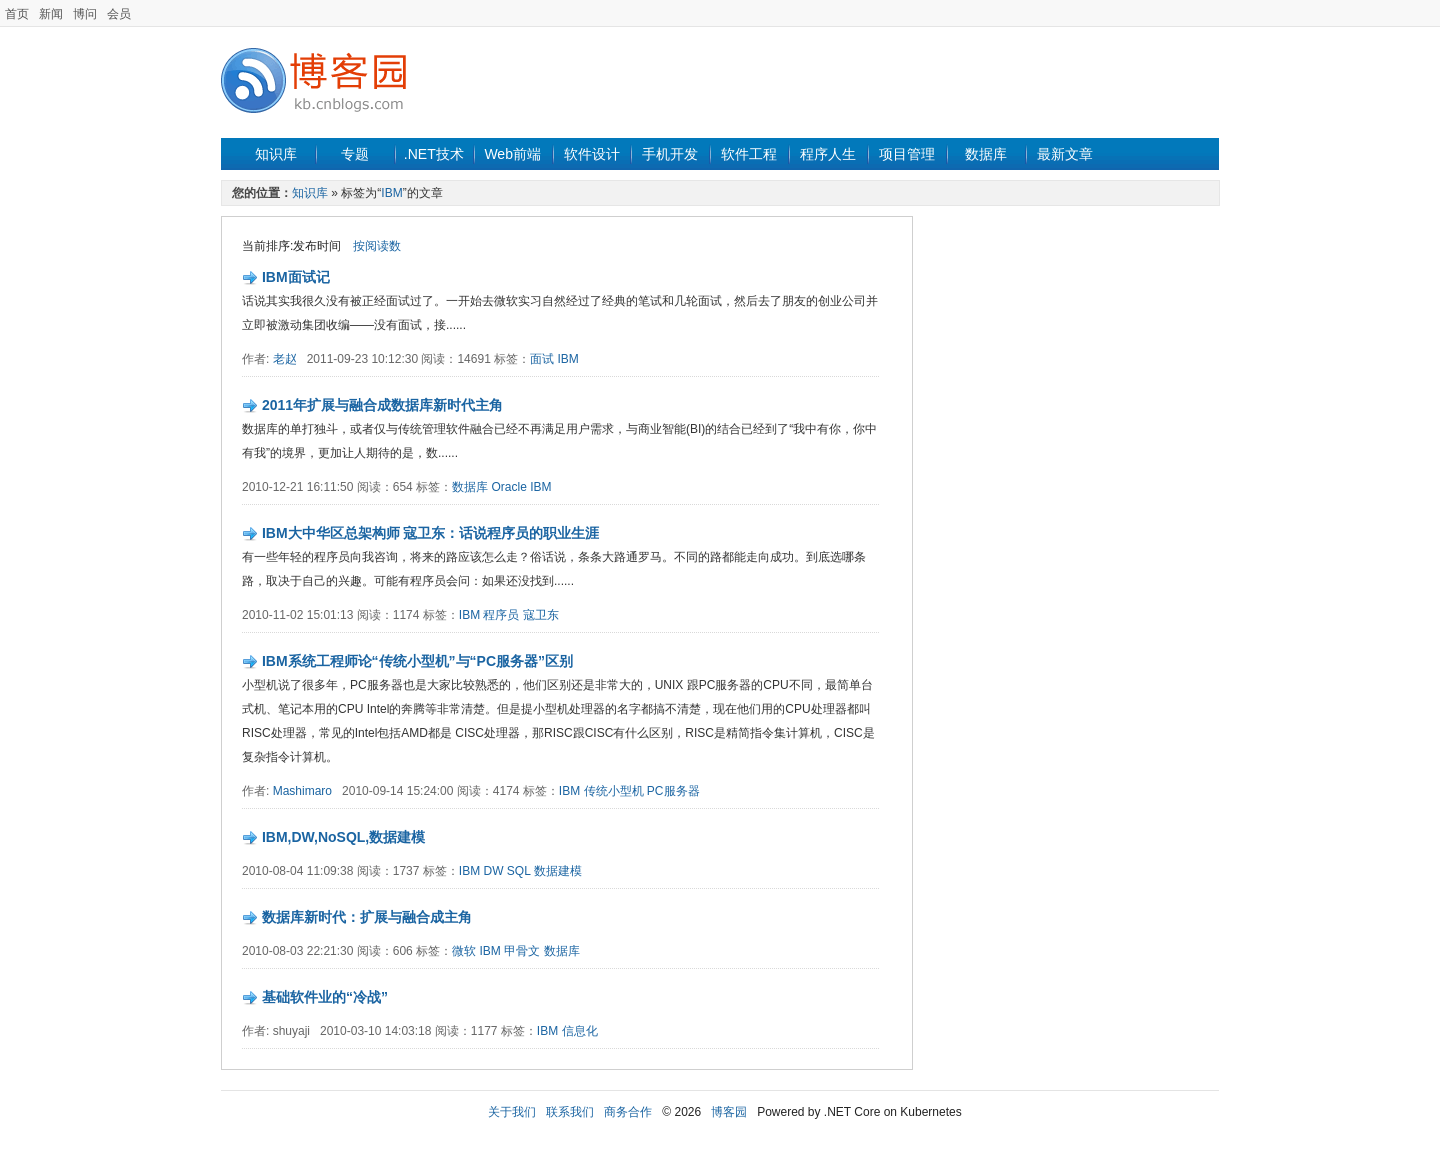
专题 (355, 154)
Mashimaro (302, 791)
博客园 (729, 1112)
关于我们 (512, 1112)
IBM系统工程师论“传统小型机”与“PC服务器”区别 (417, 661)
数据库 (986, 154)
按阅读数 (377, 246)
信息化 (580, 1031)
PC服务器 (673, 791)
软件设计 (592, 154)
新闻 (51, 14)
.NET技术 (434, 154)
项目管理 (907, 154)
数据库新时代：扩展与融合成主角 (367, 917)
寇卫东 (541, 615)
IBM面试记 (296, 277)
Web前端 (512, 154)
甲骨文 (522, 951)
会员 (119, 14)
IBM (391, 193)
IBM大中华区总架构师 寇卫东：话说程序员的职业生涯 (431, 533)
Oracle (508, 487)
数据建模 (558, 871)
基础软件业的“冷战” (325, 997)
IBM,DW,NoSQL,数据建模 (343, 837)
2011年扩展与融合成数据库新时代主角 (382, 405)
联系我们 (570, 1112)
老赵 (285, 359)
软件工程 (749, 154)
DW (493, 871)
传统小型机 (614, 791)
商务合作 (628, 1112)
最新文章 (1065, 154)
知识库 (276, 154)
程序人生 (828, 154)
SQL (519, 871)
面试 (542, 359)
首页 (17, 14)
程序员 (501, 615)
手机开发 (670, 154)
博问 (85, 14)
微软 (464, 951)
